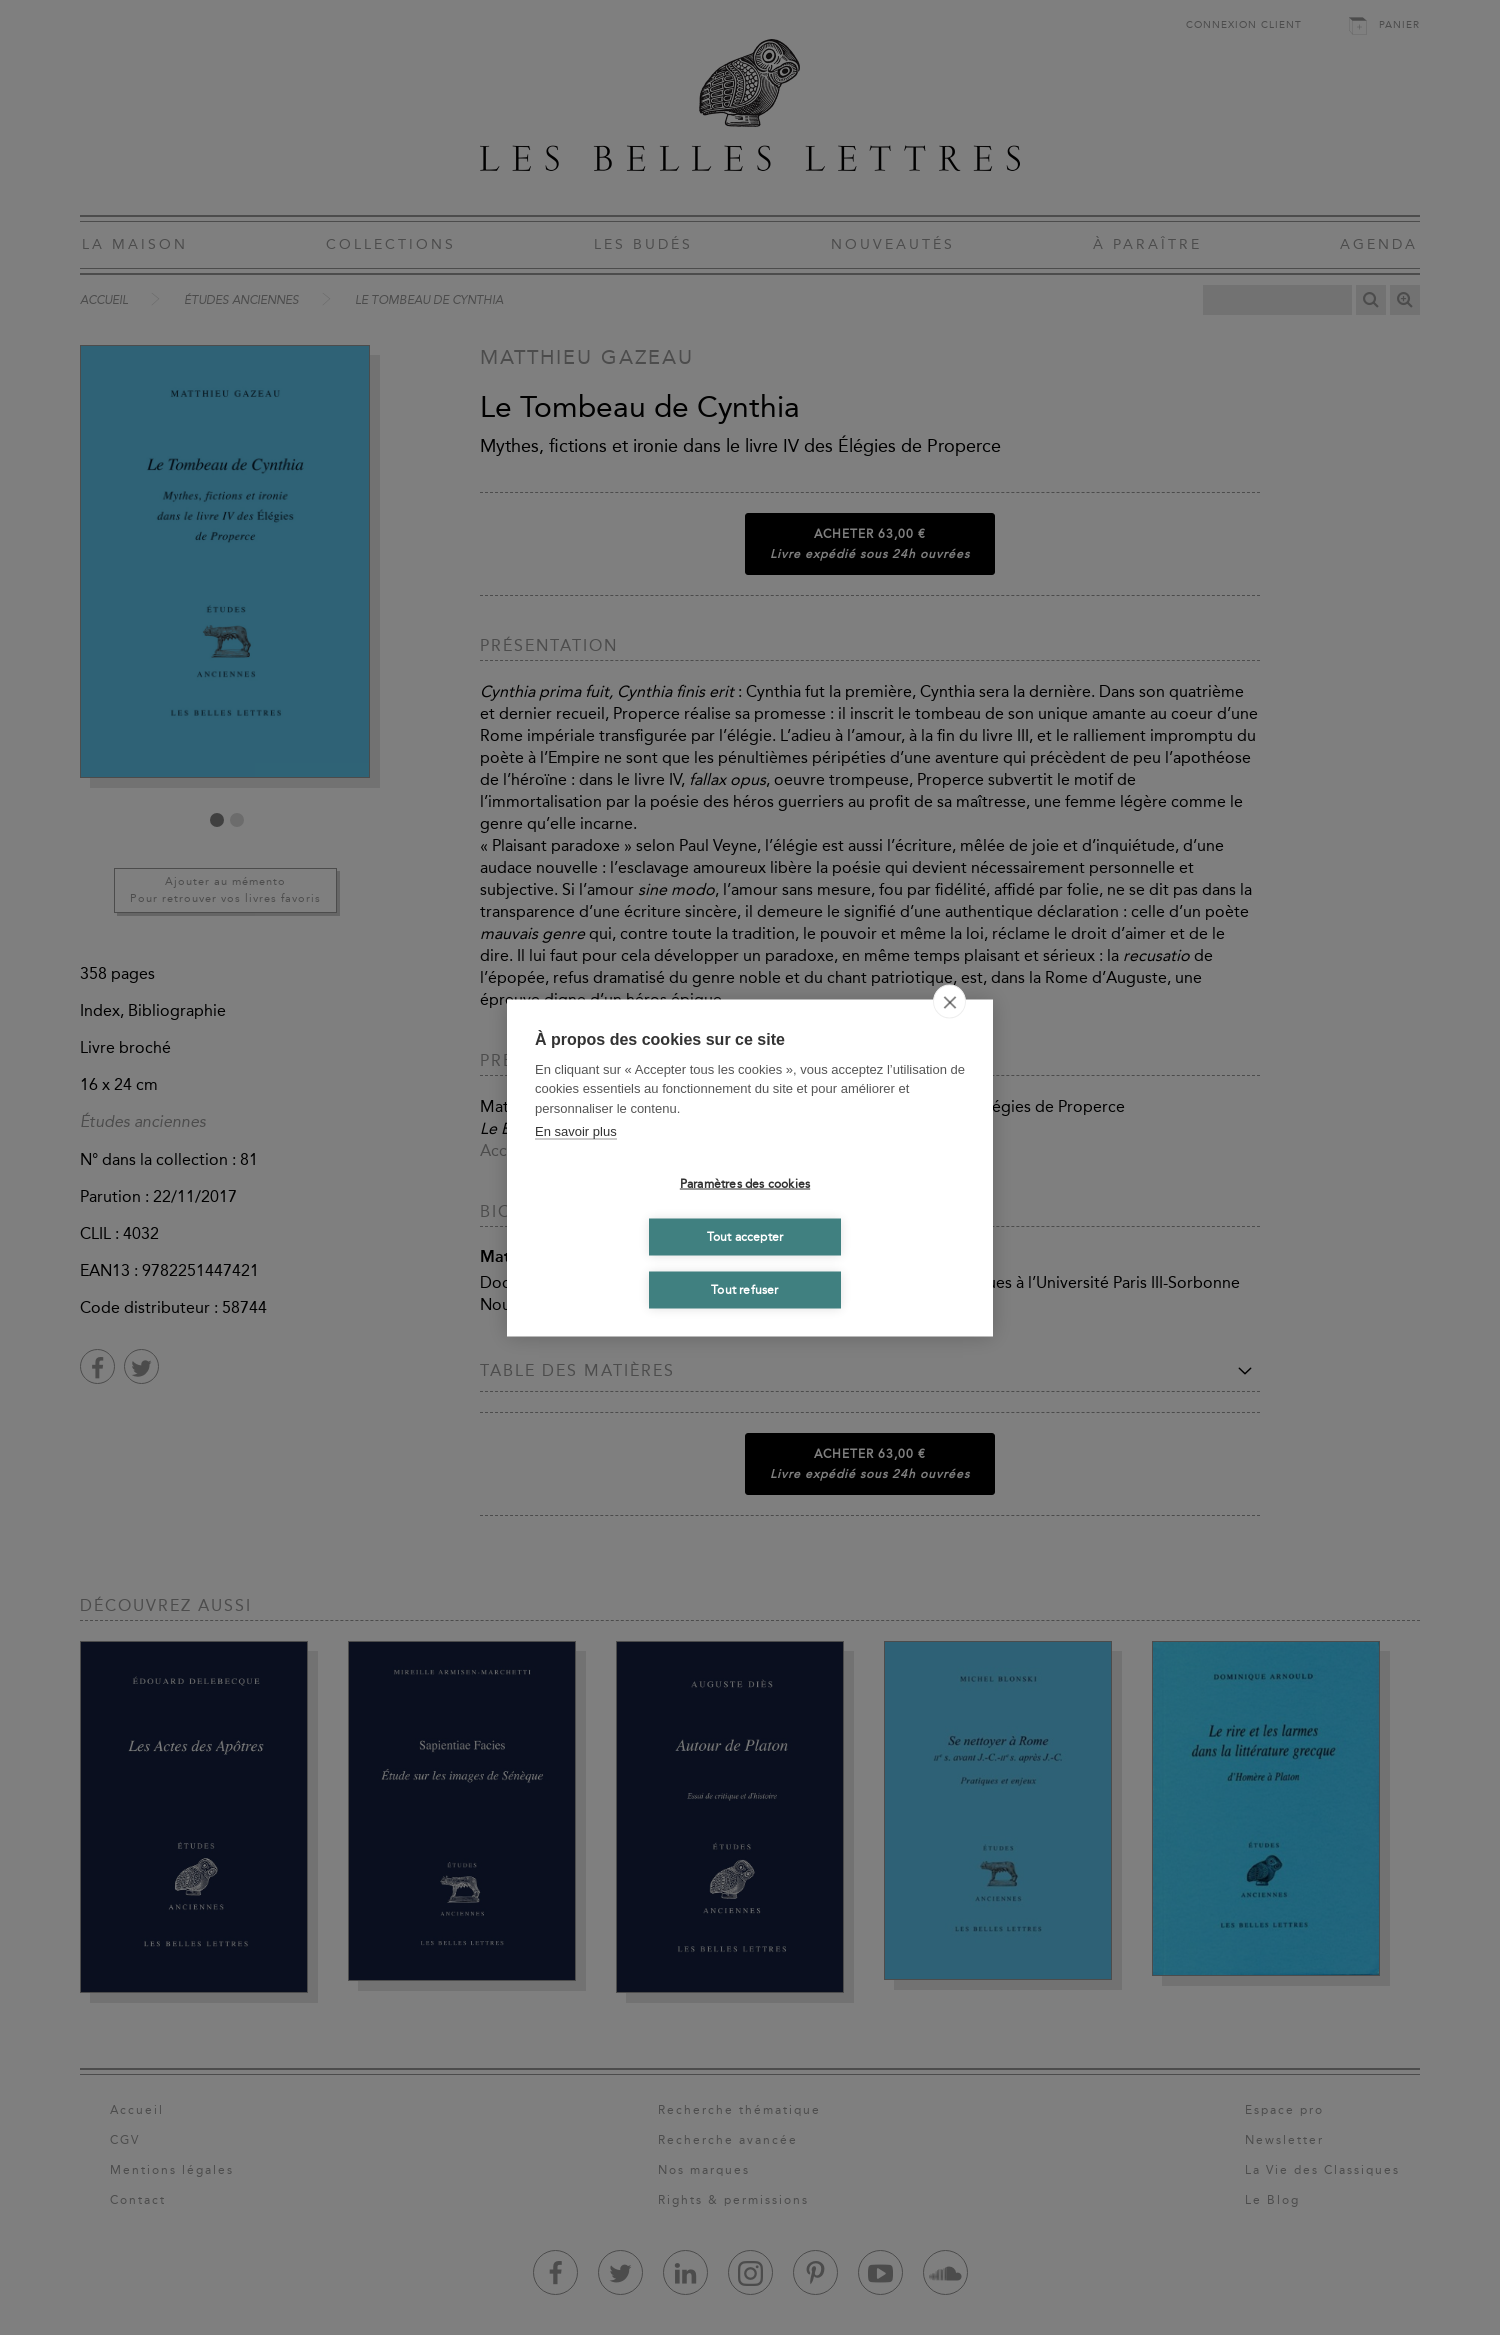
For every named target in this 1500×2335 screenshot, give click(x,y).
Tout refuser (744, 1290)
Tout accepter (745, 1237)
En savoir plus (576, 1131)
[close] (949, 1001)
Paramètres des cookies (745, 1184)
